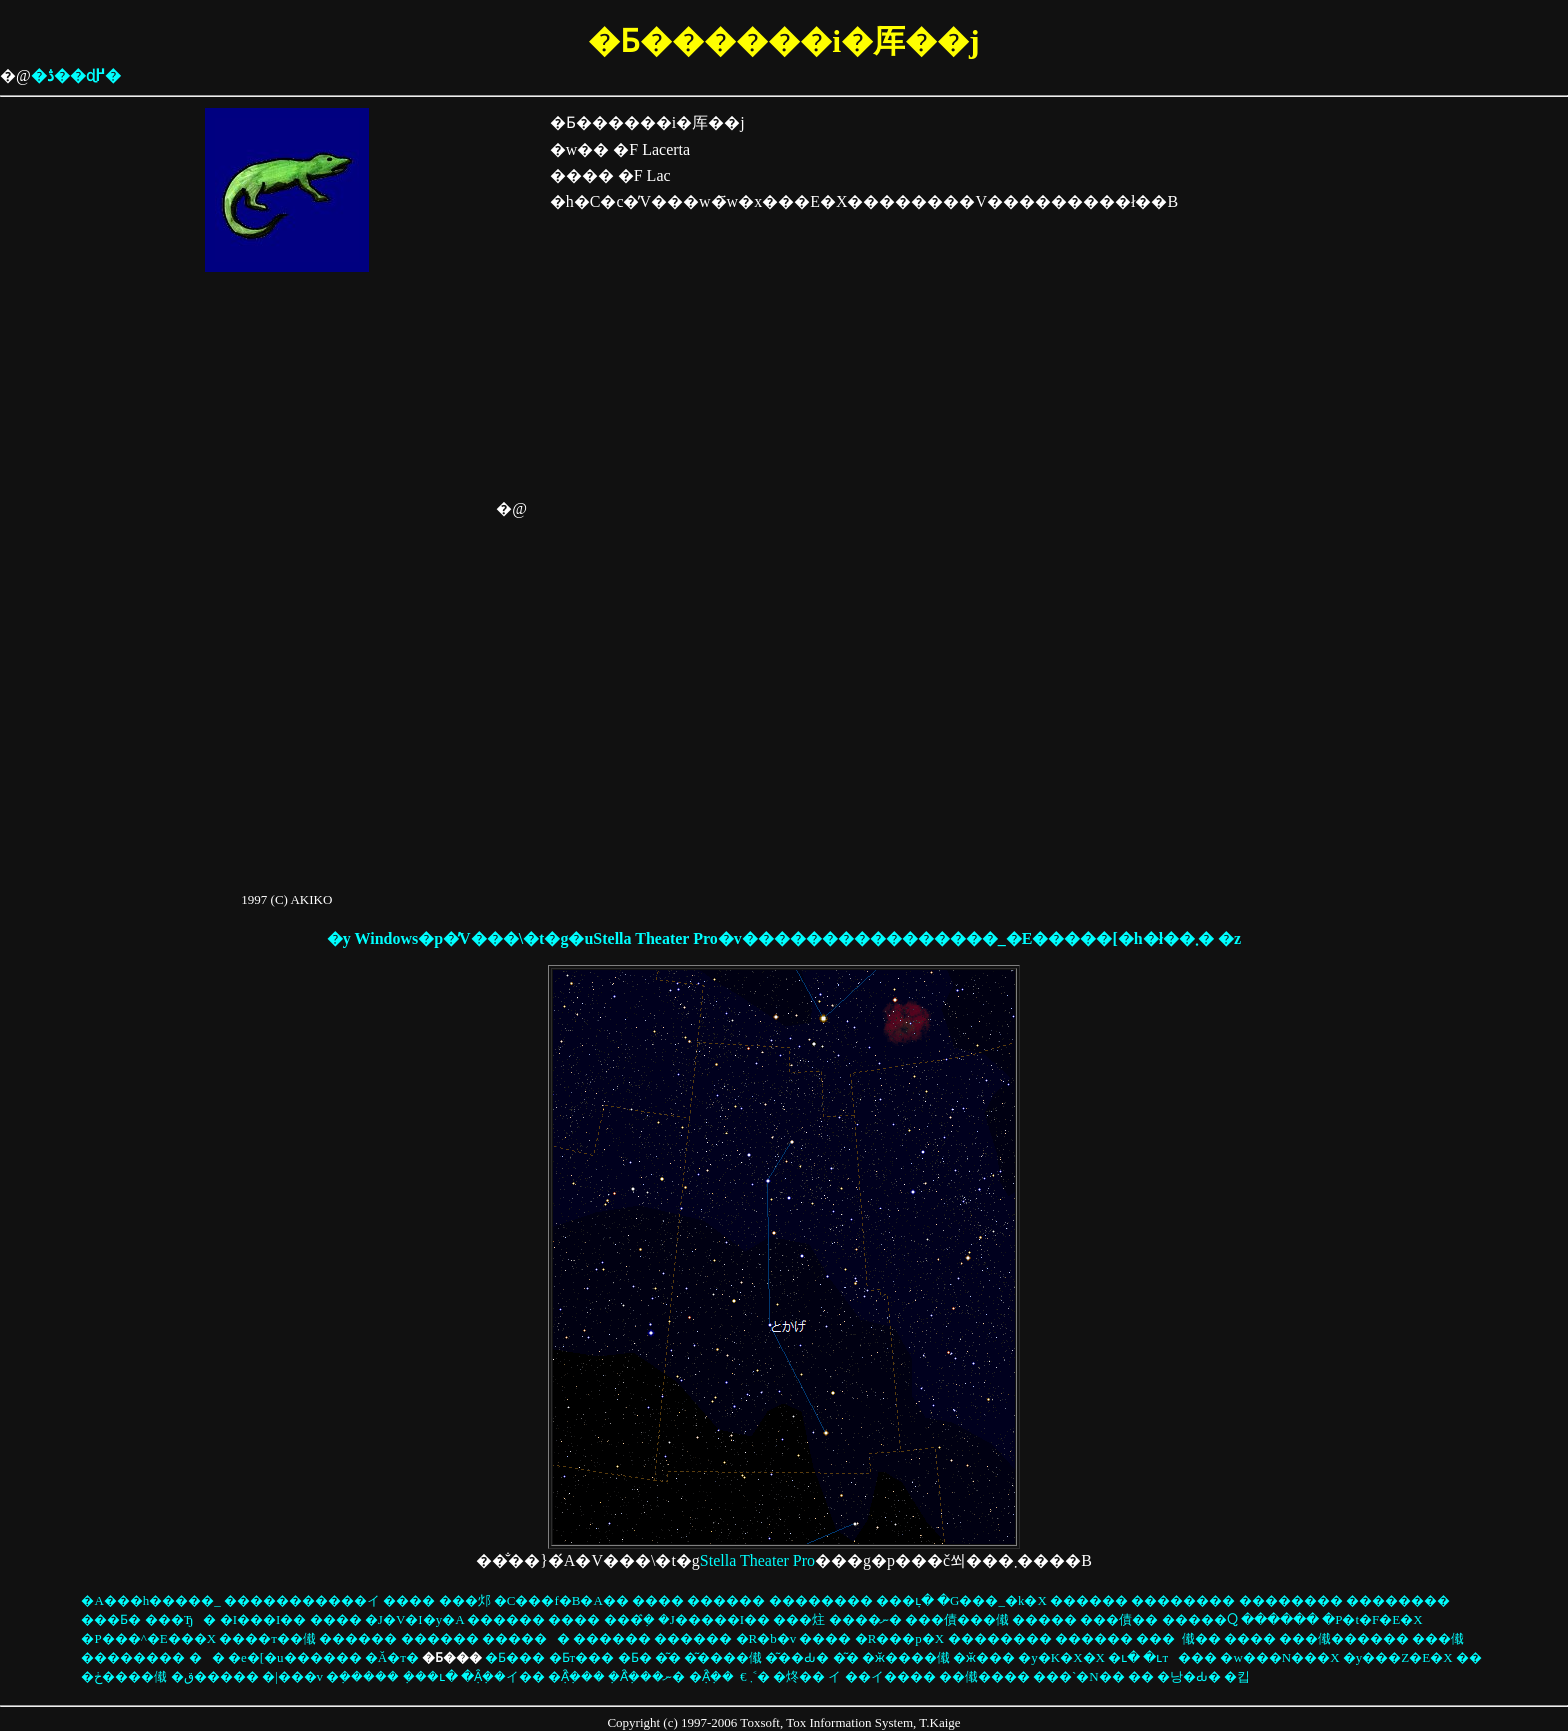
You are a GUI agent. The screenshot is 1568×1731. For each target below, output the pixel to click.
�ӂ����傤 (906, 1657)
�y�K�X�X (1061, 1657)
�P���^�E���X (148, 1638)
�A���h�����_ (150, 1600)
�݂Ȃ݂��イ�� (503, 1676)
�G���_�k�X (992, 1600)
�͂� (668, 1657)
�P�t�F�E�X (1372, 1619)
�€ (743, 1676)
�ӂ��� (984, 1657)
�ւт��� (1180, 1657)
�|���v (292, 1676)
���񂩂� (1155, 1638)
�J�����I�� (714, 1619)
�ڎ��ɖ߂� (76, 75)
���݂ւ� (905, 1600)
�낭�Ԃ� (1189, 1676)
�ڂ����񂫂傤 (124, 1676)
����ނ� (865, 1619)
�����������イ (302, 1600)
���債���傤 (957, 1619)
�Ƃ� (635, 1657)
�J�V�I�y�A (414, 1619)
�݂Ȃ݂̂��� (576, 1676)
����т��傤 (267, 1638)
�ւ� (1124, 1657)
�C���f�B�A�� (561, 1600)
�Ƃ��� (515, 1657)
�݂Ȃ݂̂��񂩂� (711, 1676)
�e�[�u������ (295, 1657)
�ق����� (215, 1676)
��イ (834, 1676)
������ (526, 1638)
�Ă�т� (392, 1657)
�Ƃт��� (582, 1657)
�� (1469, 1657)
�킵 (1237, 1676)
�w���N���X (1279, 1657)
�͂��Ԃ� (797, 1657)
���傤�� (1201, 1638)
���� (409, 1600)
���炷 (799, 1619)
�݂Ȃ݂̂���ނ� (646, 1676)
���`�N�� (1079, 1676)
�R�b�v (766, 1638)
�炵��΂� (799, 1676)
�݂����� (362, 1676)
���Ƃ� (111, 1619)
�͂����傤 (723, 1657)
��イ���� (890, 1676)
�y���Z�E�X (1398, 1657)
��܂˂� (760, 1676)
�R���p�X (900, 1638)
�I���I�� (263, 1619)
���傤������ (1344, 1638)
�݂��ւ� (430, 1676)
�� (207, 1657)
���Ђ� (181, 1619)
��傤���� (984, 1676)
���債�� (1119, 1619)
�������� (821, 1600)
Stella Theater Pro (757, 1560)
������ (726, 1600)
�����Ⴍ (1200, 1619)
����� (1044, 1619)
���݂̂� (629, 1619)
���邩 (465, 1600)
